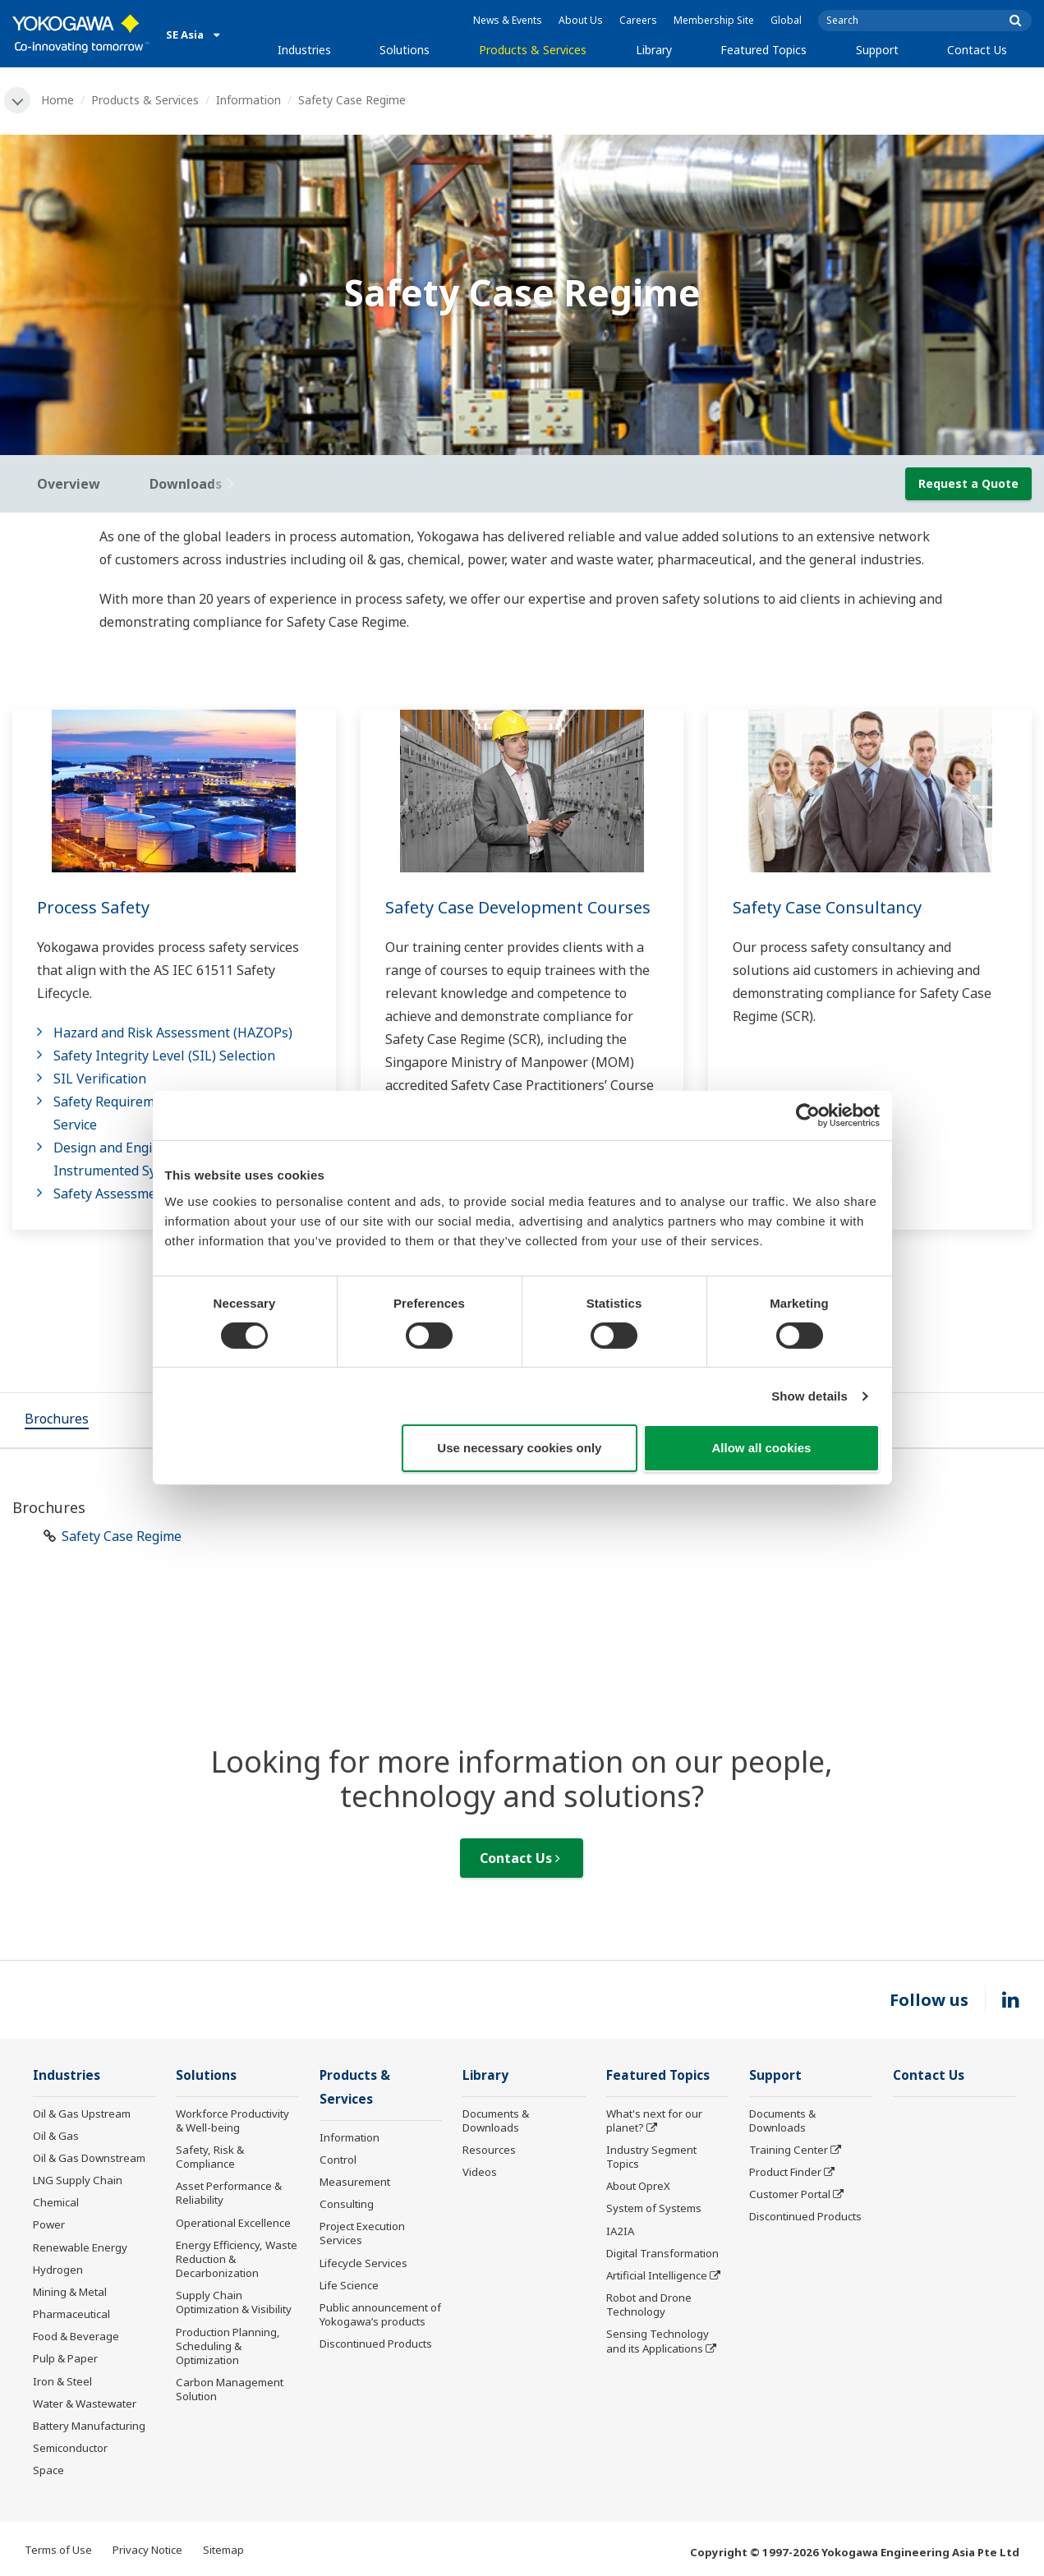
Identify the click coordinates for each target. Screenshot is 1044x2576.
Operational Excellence (233, 2222)
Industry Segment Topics (651, 2156)
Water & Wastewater (84, 2403)
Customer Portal (789, 2194)
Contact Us (977, 50)
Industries (304, 50)
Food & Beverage (76, 2336)
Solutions (404, 50)
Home (57, 100)
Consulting (347, 2203)
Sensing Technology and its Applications (657, 2340)
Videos (479, 2171)
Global (786, 20)
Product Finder (785, 2171)
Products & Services (532, 50)
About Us (581, 20)
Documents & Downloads (495, 2120)
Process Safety (93, 907)
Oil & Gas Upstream (82, 2113)
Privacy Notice (147, 2549)
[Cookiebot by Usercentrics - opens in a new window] (808, 1115)
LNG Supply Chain (77, 2180)
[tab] (56, 1420)
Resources (489, 2149)
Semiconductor (70, 2447)
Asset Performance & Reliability (229, 2192)
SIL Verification (99, 1079)
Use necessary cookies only (519, 1448)
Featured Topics (763, 50)
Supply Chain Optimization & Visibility (234, 2302)
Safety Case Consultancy (827, 907)
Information (248, 100)
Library (654, 50)
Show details (809, 1396)
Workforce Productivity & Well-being (232, 2120)
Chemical (56, 2202)
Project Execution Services (362, 2233)
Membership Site (714, 20)
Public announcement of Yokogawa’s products (380, 2314)
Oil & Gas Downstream (89, 2157)
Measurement (355, 2181)
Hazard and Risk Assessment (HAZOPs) (172, 1033)
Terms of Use (58, 2549)
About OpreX (638, 2185)
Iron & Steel (62, 2381)
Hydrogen (58, 2269)
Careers (638, 20)
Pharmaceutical (71, 2314)
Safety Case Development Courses (518, 907)
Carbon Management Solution (229, 2389)
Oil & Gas (56, 2135)
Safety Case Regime (122, 1536)
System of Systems (653, 2208)
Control (338, 2159)
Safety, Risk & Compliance (210, 2156)
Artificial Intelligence (656, 2275)
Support (877, 50)
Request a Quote (968, 483)
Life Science (349, 2285)
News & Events (507, 20)
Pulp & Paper (65, 2358)
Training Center (788, 2149)
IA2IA (620, 2231)
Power (49, 2224)
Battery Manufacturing (89, 2425)
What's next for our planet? (654, 2120)
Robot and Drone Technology (649, 2304)
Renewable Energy (80, 2247)
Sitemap (223, 2549)
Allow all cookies (762, 1448)
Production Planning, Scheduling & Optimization (228, 2346)
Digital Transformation (662, 2253)
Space (48, 2470)
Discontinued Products (376, 2343)
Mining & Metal (70, 2291)
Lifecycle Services (363, 2263)
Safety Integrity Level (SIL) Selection (164, 1055)
